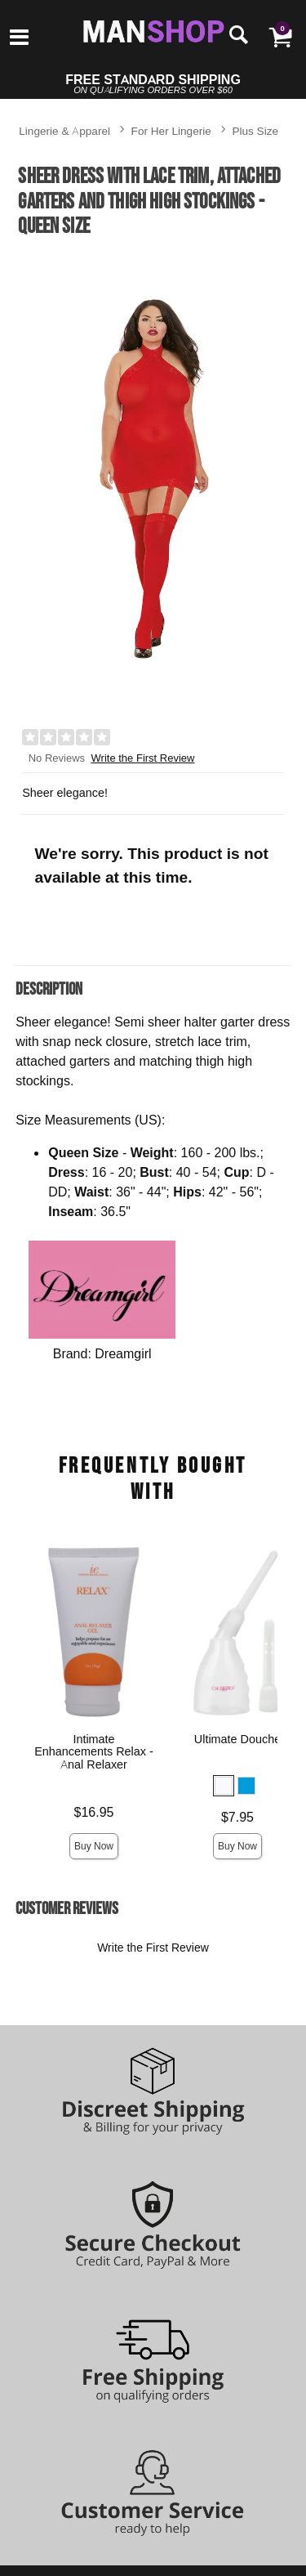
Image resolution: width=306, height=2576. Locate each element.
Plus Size (255, 130)
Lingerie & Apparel (64, 130)
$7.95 (237, 1817)
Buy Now (93, 1846)
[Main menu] (19, 38)
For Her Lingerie (171, 130)
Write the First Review (143, 758)
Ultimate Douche (237, 1739)
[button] (224, 1786)
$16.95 (94, 1812)
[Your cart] (280, 36)
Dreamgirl (123, 1353)
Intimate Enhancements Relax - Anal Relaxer (93, 1752)
